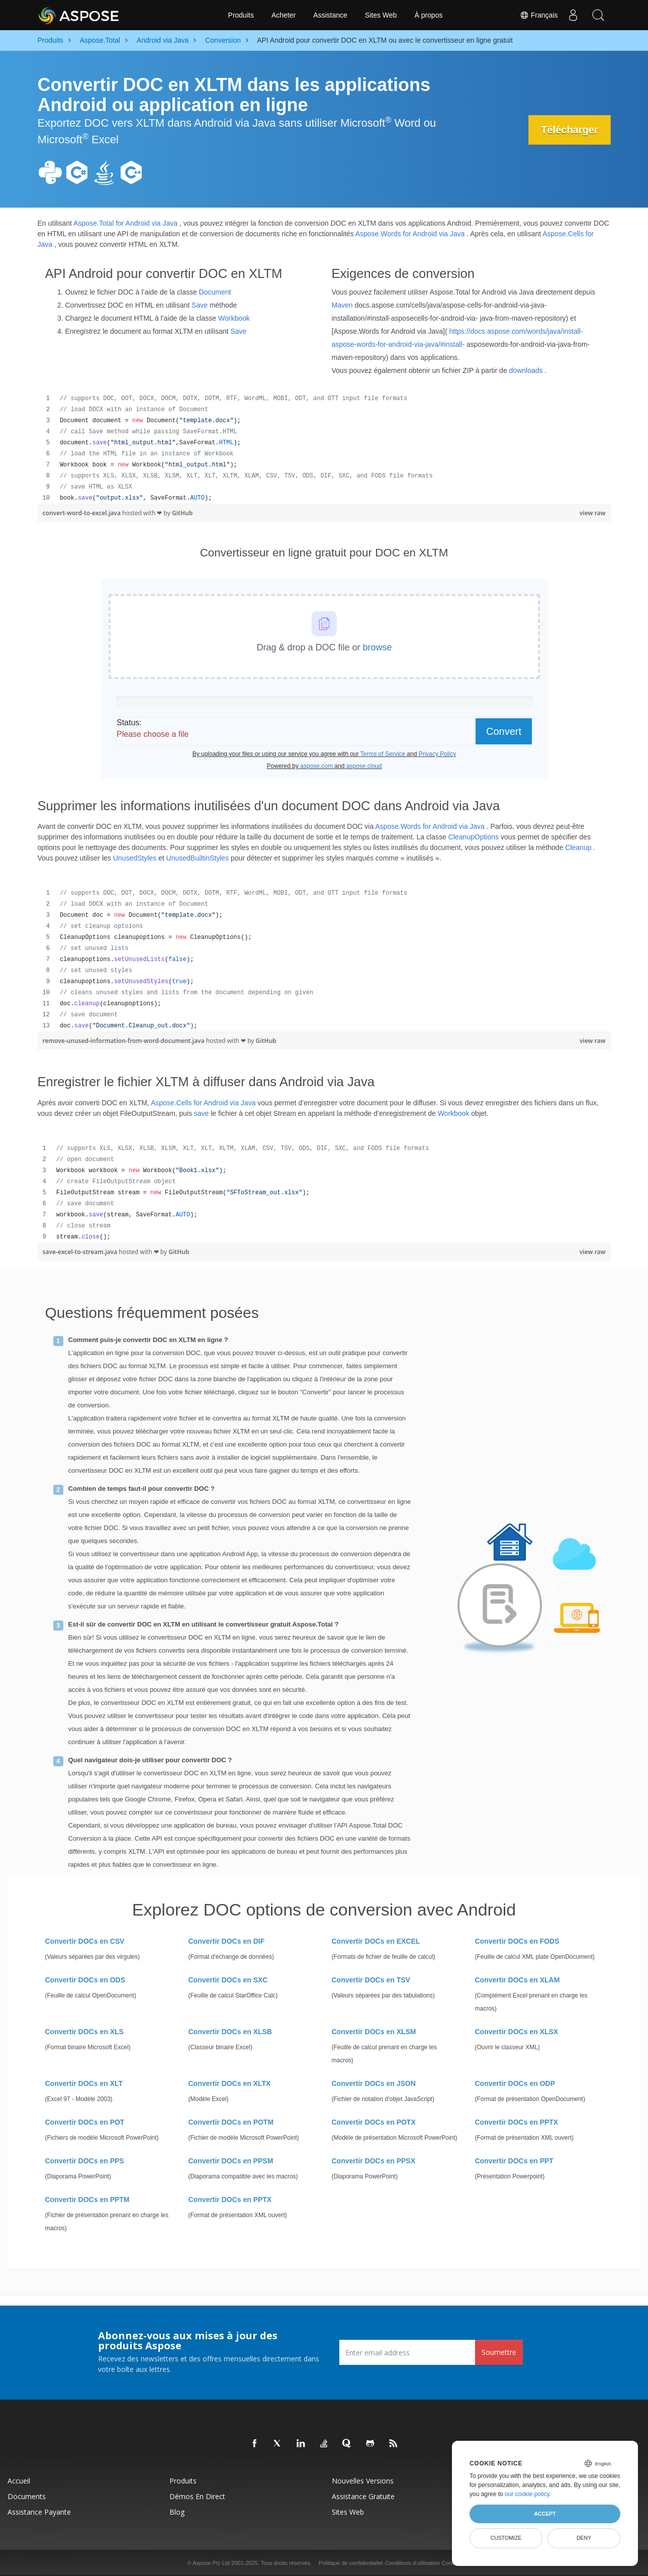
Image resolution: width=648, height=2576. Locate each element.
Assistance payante (39, 2512)
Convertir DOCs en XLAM (517, 1980)
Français (539, 15)
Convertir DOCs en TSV (371, 1980)
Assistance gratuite (363, 2496)
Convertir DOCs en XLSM (374, 2032)
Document (215, 292)
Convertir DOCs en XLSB (230, 2032)
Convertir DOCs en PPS (84, 2161)
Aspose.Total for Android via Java (125, 223)
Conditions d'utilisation (412, 2563)
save (201, 1113)
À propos (428, 15)
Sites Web (381, 15)
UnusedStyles (134, 858)
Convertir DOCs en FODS (517, 1941)
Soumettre (499, 2352)
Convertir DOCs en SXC (228, 1980)
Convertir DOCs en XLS (84, 2032)
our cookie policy (527, 2494)
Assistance (330, 15)
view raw (593, 513)
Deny (584, 2538)
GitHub (182, 513)
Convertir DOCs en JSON (374, 2083)
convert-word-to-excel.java (83, 513)
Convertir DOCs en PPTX (517, 2122)
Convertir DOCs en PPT (514, 2161)
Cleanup (578, 847)
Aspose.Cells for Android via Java (203, 1103)
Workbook (234, 318)
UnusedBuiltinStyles (197, 858)
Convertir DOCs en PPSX (374, 2161)
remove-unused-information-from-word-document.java (124, 1040)
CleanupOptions (473, 837)
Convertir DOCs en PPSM (231, 2161)
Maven (342, 305)
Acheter (283, 15)
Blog (176, 2512)
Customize (506, 2538)
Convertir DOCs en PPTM (87, 2200)
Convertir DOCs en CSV (85, 1941)
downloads (526, 370)
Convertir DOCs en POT (85, 2122)
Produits (241, 15)
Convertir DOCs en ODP (515, 2083)
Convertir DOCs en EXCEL (376, 1941)
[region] (324, 448)
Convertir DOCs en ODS (85, 1980)
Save (200, 305)
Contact (451, 2563)
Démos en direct (197, 2496)
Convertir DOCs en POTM (231, 2122)
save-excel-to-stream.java (81, 1252)
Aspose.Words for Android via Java (410, 234)
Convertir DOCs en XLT (84, 2083)
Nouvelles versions (363, 2481)
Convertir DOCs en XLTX (230, 2083)
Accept (545, 2514)
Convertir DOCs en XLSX (517, 2032)
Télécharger (569, 129)
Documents (27, 2496)
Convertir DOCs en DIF (227, 1941)
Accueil (19, 2481)
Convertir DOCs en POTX (374, 2122)
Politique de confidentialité (351, 2563)
